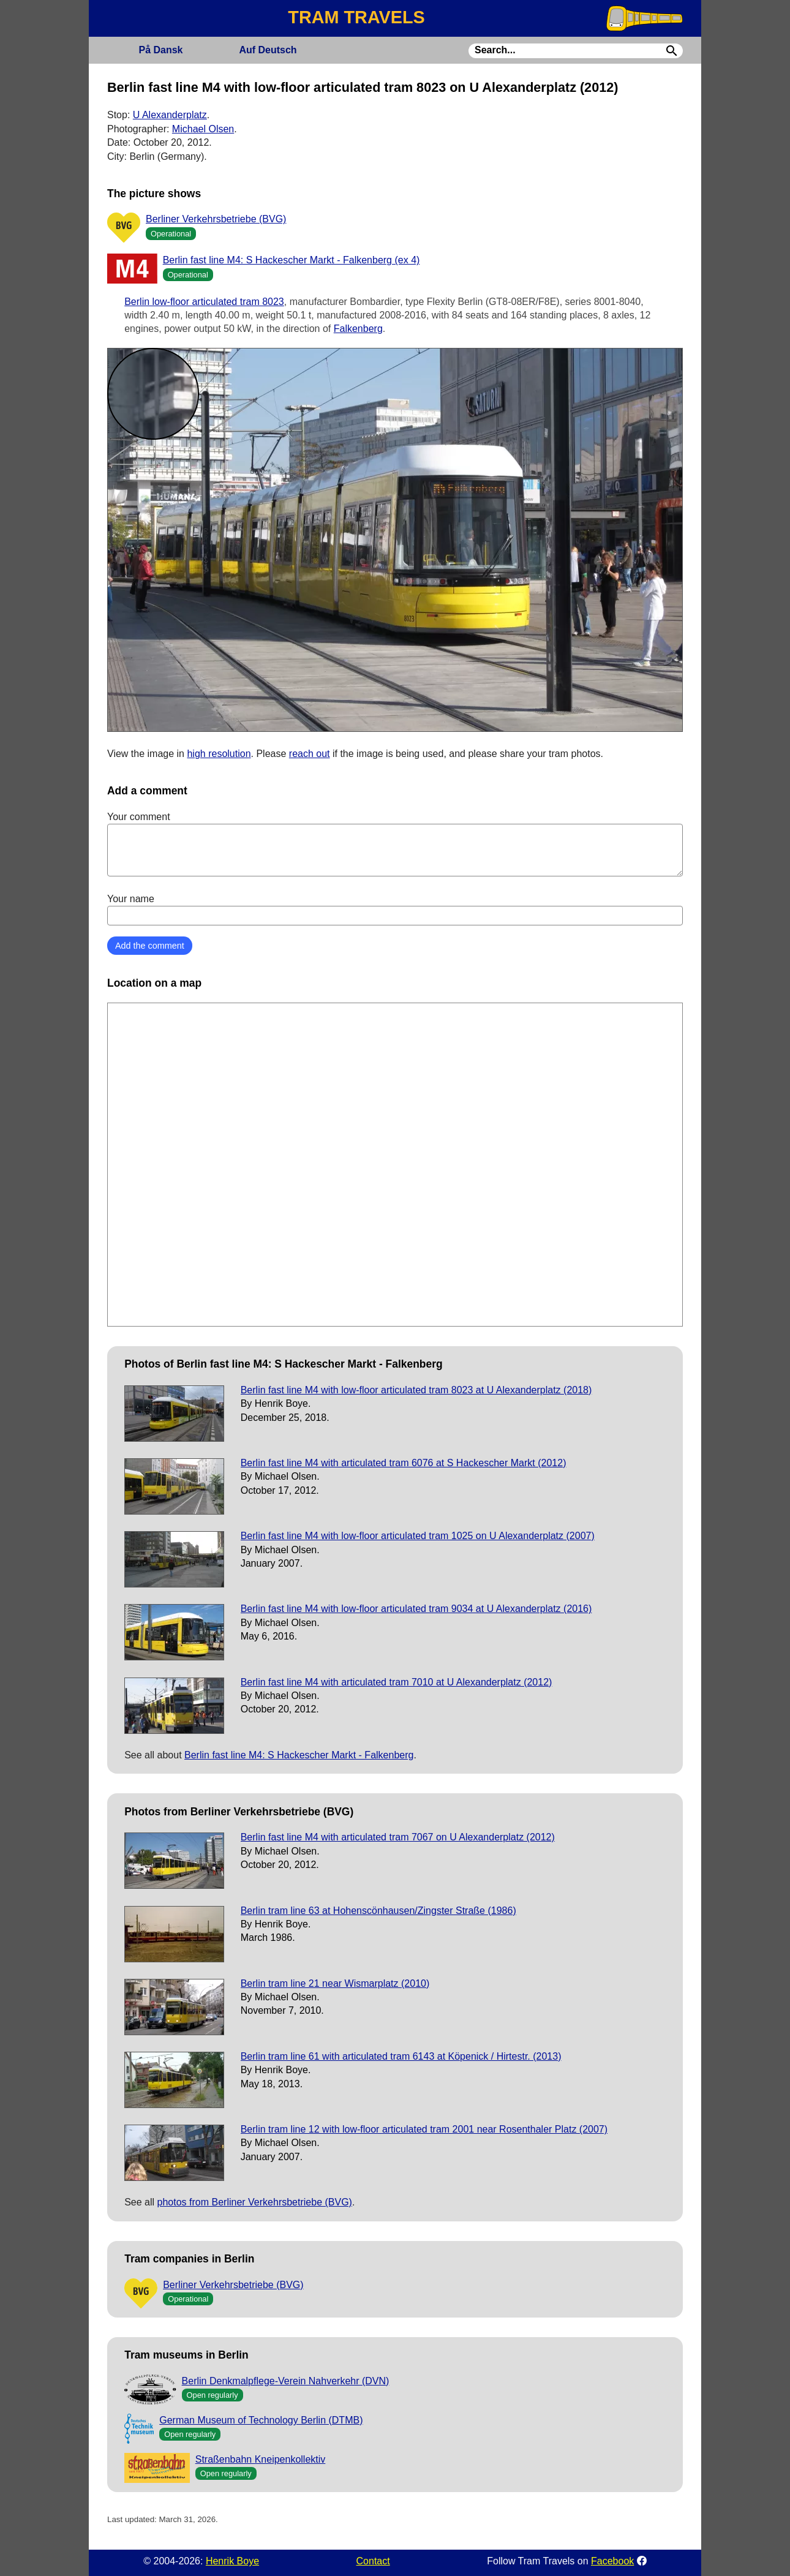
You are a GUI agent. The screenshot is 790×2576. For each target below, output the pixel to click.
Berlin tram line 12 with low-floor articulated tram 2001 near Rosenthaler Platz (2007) (424, 2129)
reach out (309, 753)
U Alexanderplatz (170, 115)
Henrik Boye (232, 2561)
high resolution (218, 753)
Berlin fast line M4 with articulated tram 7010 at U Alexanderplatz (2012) (396, 1682)
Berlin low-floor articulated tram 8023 (204, 301)
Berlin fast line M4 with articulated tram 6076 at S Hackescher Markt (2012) (403, 1463)
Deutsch (267, 50)
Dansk (160, 50)
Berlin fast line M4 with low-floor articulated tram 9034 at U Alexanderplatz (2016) (416, 1608)
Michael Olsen (203, 129)
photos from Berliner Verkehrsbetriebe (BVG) (254, 2202)
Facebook (612, 2561)
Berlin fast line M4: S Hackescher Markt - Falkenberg (298, 1755)
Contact (373, 2561)
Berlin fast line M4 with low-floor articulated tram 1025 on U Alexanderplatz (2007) (418, 1536)
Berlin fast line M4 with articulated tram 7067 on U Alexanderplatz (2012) (398, 1837)
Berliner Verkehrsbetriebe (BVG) (216, 219)
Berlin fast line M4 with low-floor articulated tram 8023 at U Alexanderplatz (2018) (416, 1390)
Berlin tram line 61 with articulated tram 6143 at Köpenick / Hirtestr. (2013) (401, 2056)
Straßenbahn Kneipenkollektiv (260, 2459)
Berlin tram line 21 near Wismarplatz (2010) (335, 1983)
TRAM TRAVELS (356, 17)
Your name (395, 909)
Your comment (395, 844)
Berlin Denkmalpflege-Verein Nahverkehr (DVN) (285, 2381)
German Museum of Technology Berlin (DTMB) (261, 2420)
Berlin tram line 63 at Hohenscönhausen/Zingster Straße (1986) (378, 1910)
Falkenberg (358, 328)
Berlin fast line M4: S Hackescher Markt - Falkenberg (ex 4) (291, 260)
